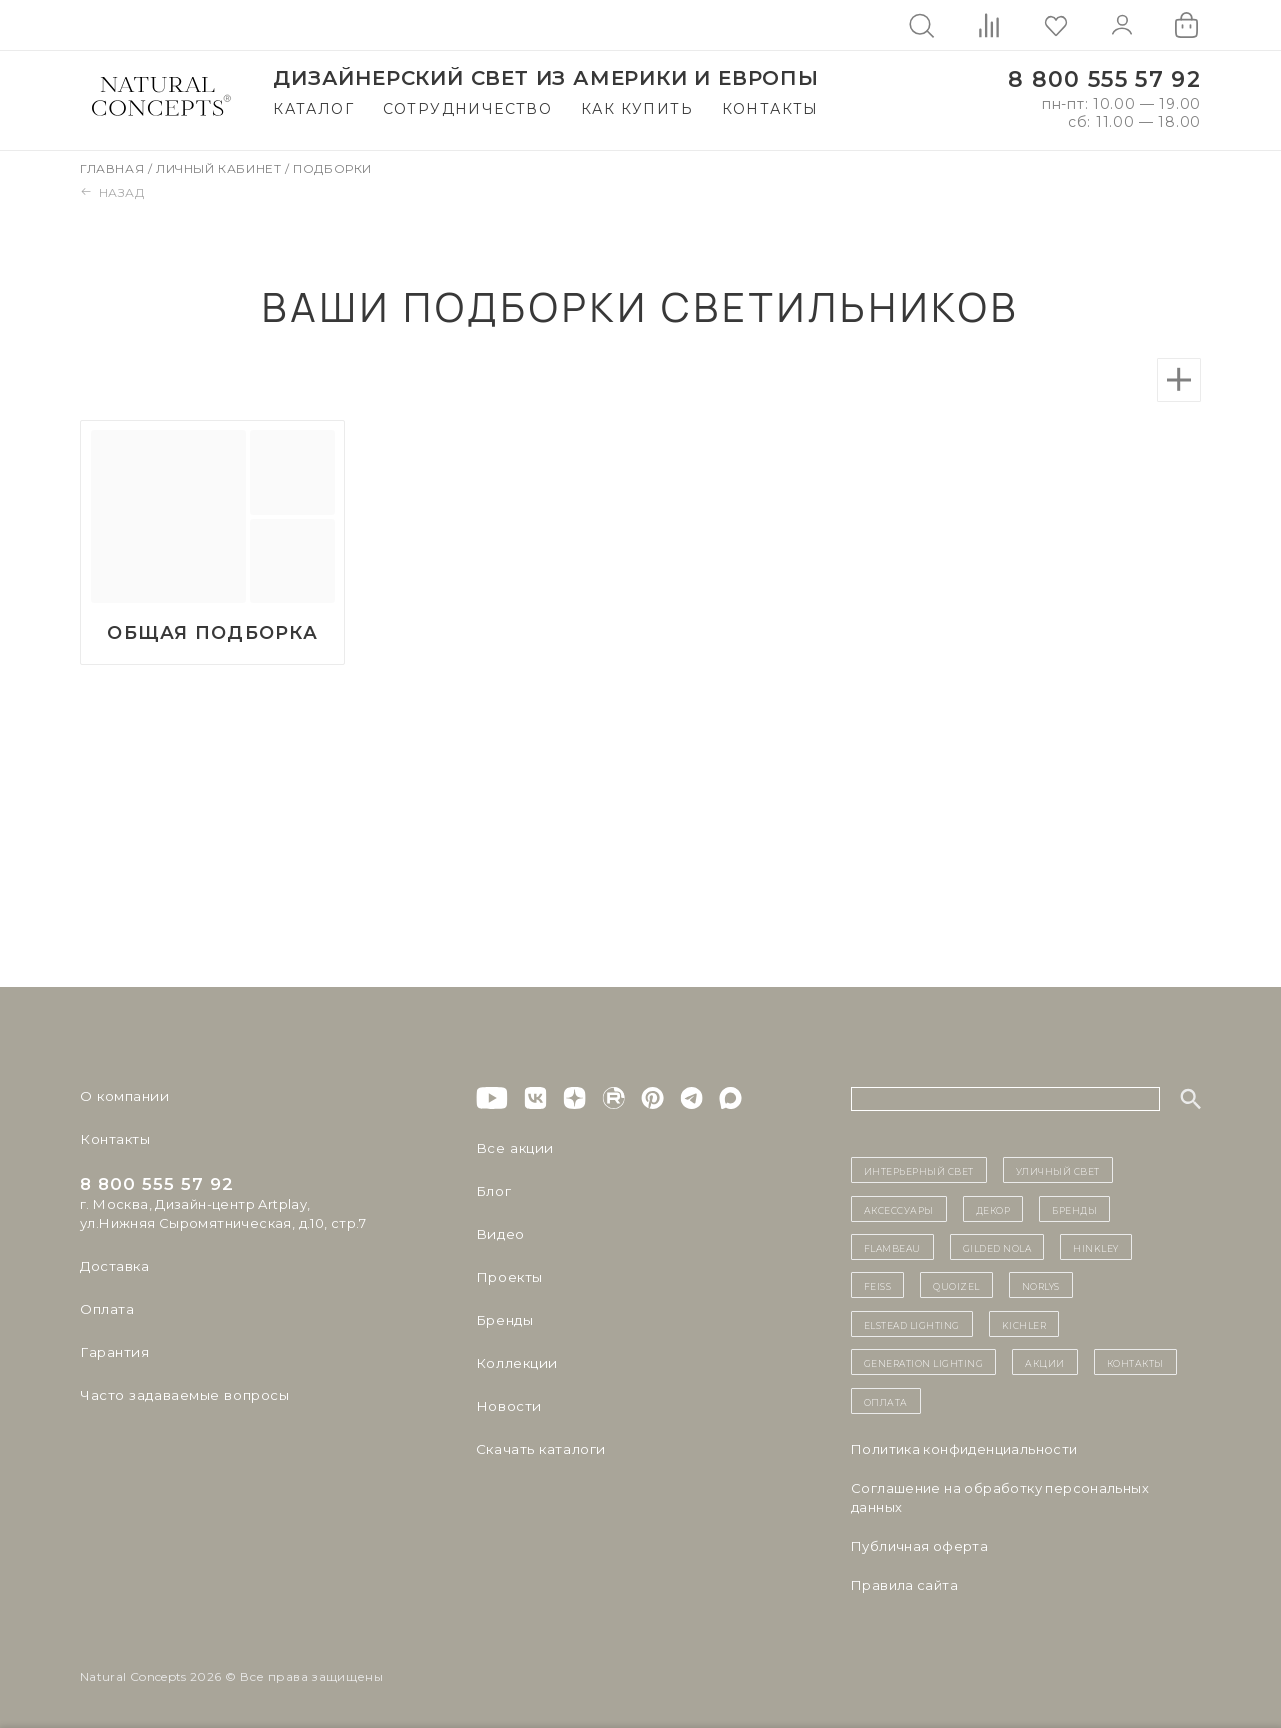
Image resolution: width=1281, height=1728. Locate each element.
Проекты (508, 1278)
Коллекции (515, 1364)
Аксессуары (899, 1209)
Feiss (878, 1286)
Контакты (770, 109)
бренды (1074, 1209)
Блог (493, 1192)
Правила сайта (904, 1585)
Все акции (512, 1149)
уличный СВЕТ (1058, 1171)
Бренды (503, 1321)
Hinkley (1096, 1248)
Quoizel (956, 1286)
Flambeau (892, 1248)
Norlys (1041, 1286)
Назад (112, 192)
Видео (498, 1235)
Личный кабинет (220, 168)
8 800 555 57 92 (1104, 79)
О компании (122, 1097)
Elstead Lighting (912, 1324)
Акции (1045, 1363)
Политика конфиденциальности (964, 1449)
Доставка (114, 1267)
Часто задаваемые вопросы (181, 1396)
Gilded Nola (997, 1248)
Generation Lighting (924, 1363)
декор (993, 1209)
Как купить (637, 109)
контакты (1135, 1363)
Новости (507, 1407)
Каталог (313, 109)
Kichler (1024, 1324)
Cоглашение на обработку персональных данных (1000, 1497)
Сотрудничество (468, 109)
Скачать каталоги (538, 1450)
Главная (114, 168)
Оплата (106, 1310)
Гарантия (113, 1353)
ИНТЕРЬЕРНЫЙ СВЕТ (919, 1171)
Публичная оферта (919, 1546)
